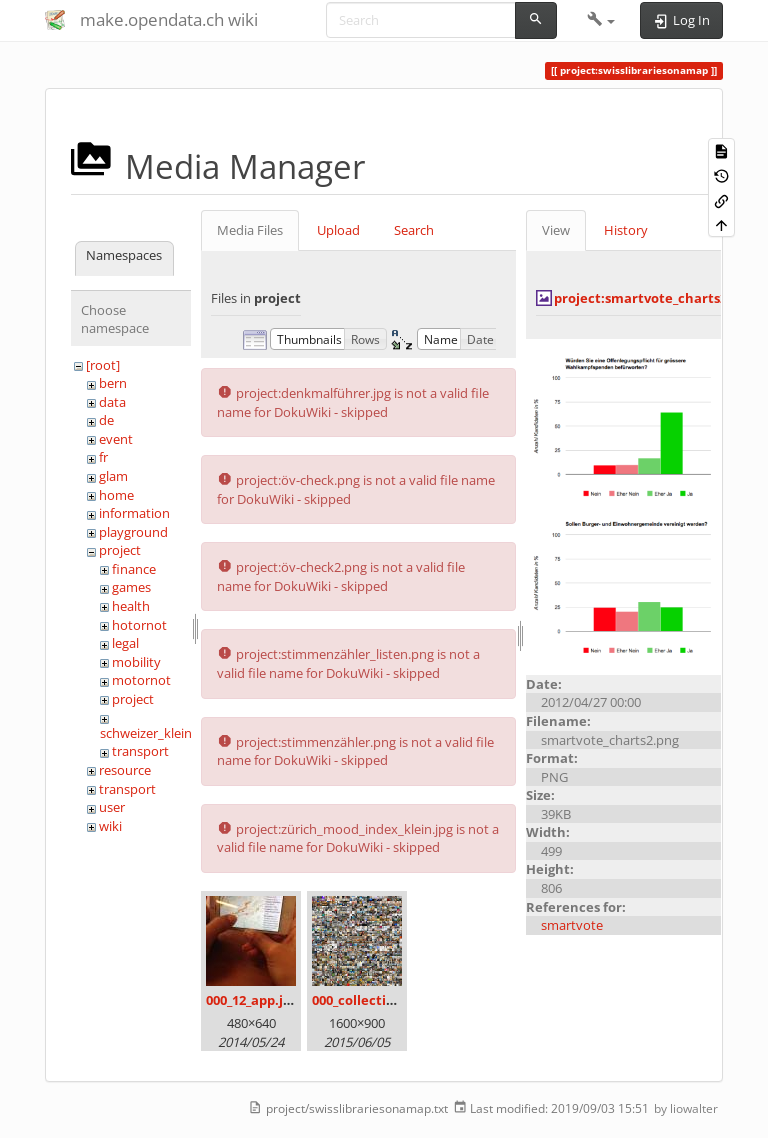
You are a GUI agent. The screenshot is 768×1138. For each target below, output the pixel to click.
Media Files (250, 230)
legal (125, 643)
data (112, 402)
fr (103, 457)
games (131, 587)
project (120, 550)
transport (140, 751)
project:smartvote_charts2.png (654, 298)
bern (113, 383)
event (116, 439)
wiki (110, 826)
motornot (141, 680)
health (131, 606)
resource (125, 770)
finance (134, 569)
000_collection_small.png (391, 1000)
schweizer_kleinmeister (168, 733)
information (134, 513)
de (106, 420)
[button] (601, 20)
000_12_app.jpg (252, 1000)
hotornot (139, 625)
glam (113, 476)
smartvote (572, 925)
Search (414, 230)
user (112, 807)
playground (133, 532)
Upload (338, 230)
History (626, 230)
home (116, 495)
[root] (103, 365)
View (556, 230)
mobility (136, 662)
